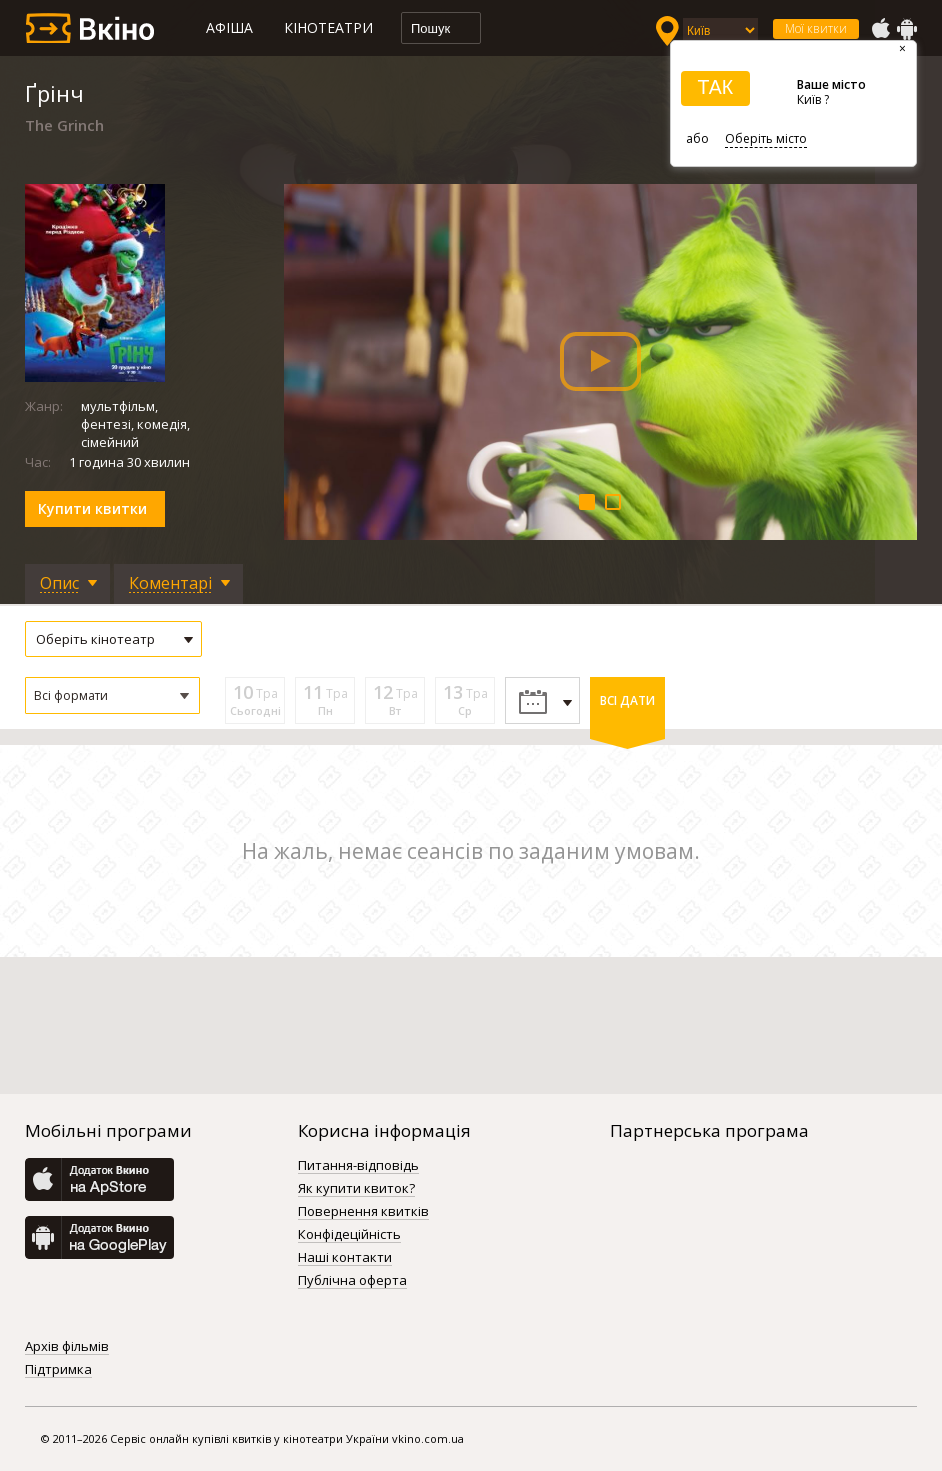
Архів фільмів (67, 1347)
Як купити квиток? (356, 1189)
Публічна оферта (352, 1281)
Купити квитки (92, 508)
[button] (112, 695)
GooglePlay (907, 29)
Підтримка (58, 1370)
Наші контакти (345, 1258)
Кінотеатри (328, 27)
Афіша (229, 27)
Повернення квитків (363, 1212)
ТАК (715, 87)
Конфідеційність (349, 1235)
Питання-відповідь (358, 1166)
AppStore (880, 29)
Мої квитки (816, 28)
